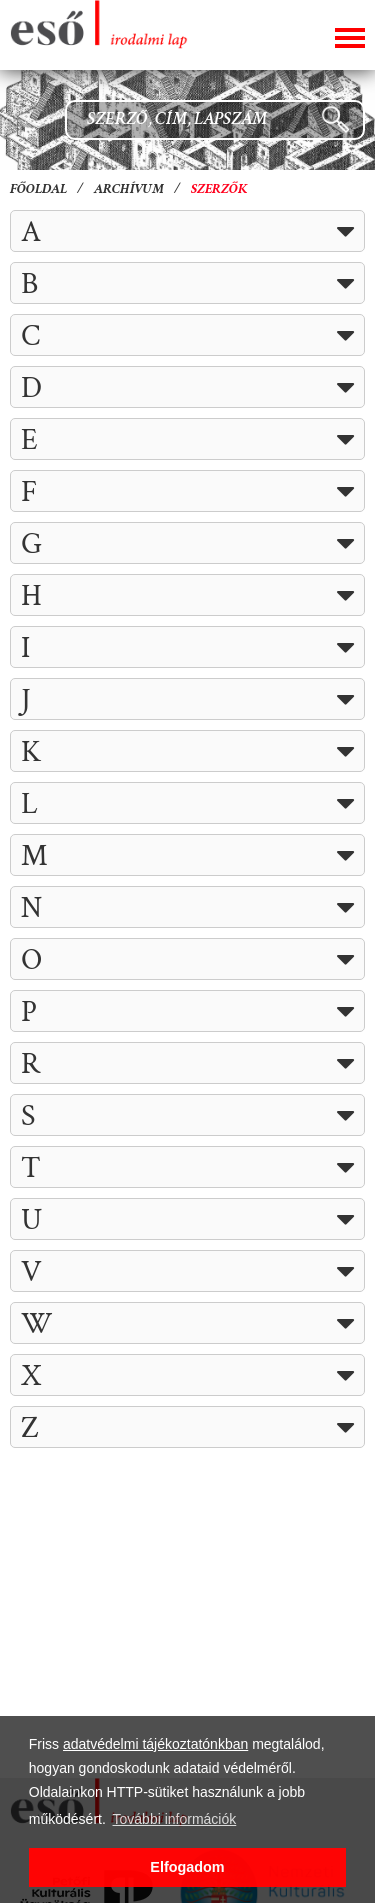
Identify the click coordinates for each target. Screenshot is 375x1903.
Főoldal (38, 190)
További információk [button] (175, 1819)
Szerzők (219, 190)
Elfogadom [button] (187, 1867)
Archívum (129, 190)
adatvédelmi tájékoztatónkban (155, 1744)
